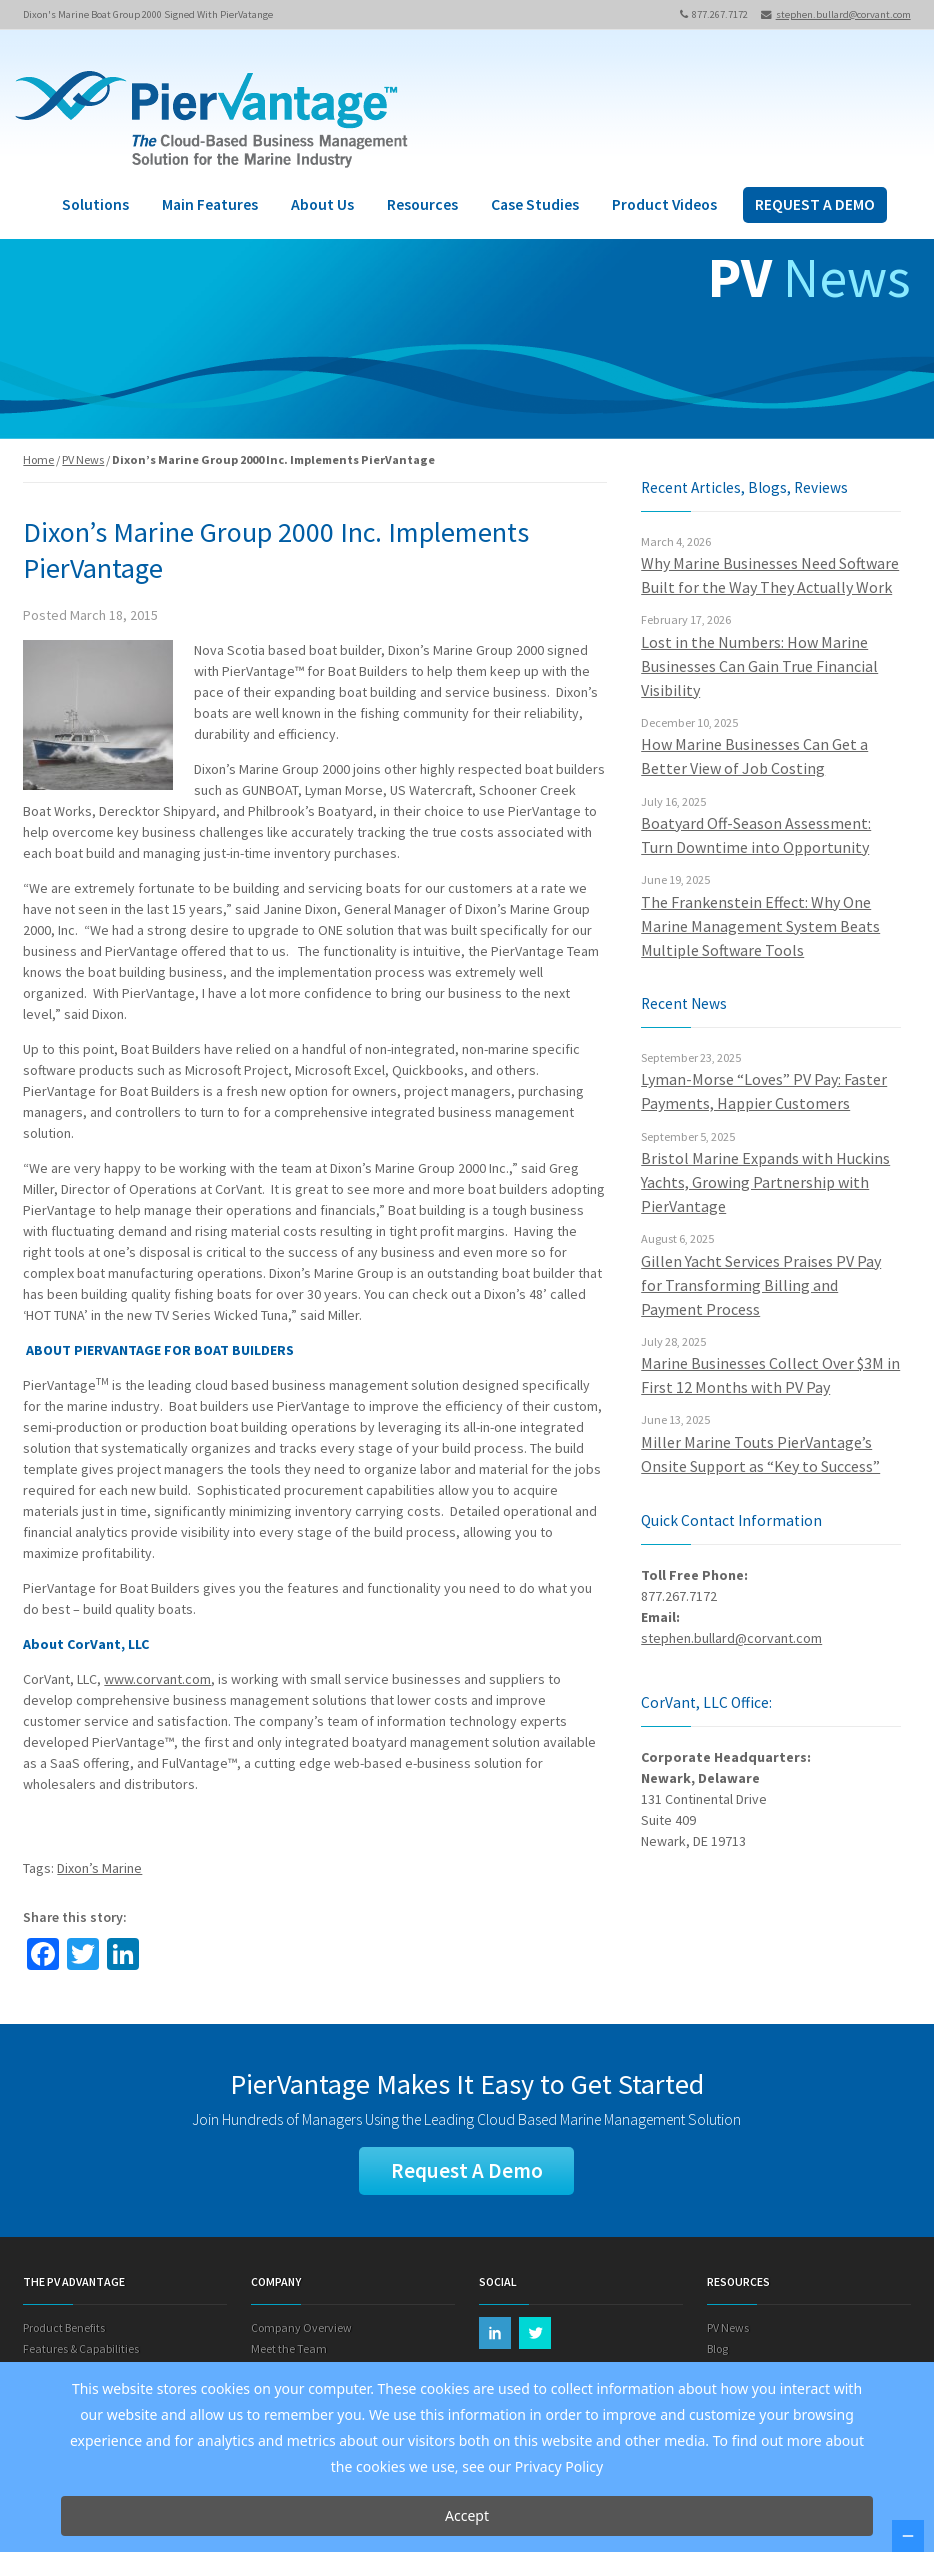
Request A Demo (467, 2170)
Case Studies (535, 204)
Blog (717, 2348)
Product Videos (664, 204)
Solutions (95, 204)
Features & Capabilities (81, 2348)
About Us (322, 204)
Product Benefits (64, 2327)
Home (38, 459)
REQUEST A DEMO (815, 204)
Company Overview (301, 2327)
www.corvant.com (157, 1679)
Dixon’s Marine (99, 1868)
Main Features (210, 204)
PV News (83, 459)
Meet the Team (289, 2348)
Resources (422, 204)
